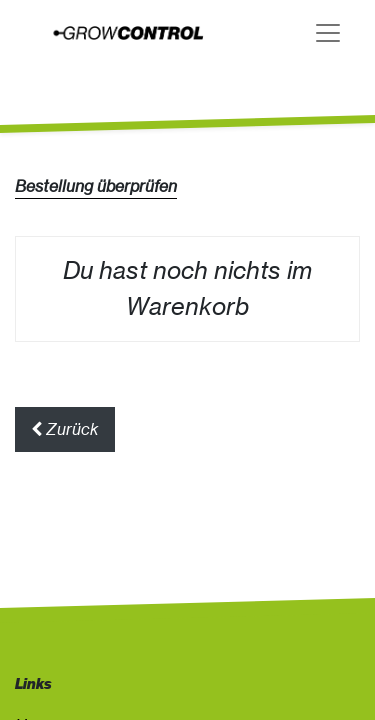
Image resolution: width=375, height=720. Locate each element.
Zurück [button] (65, 429)
